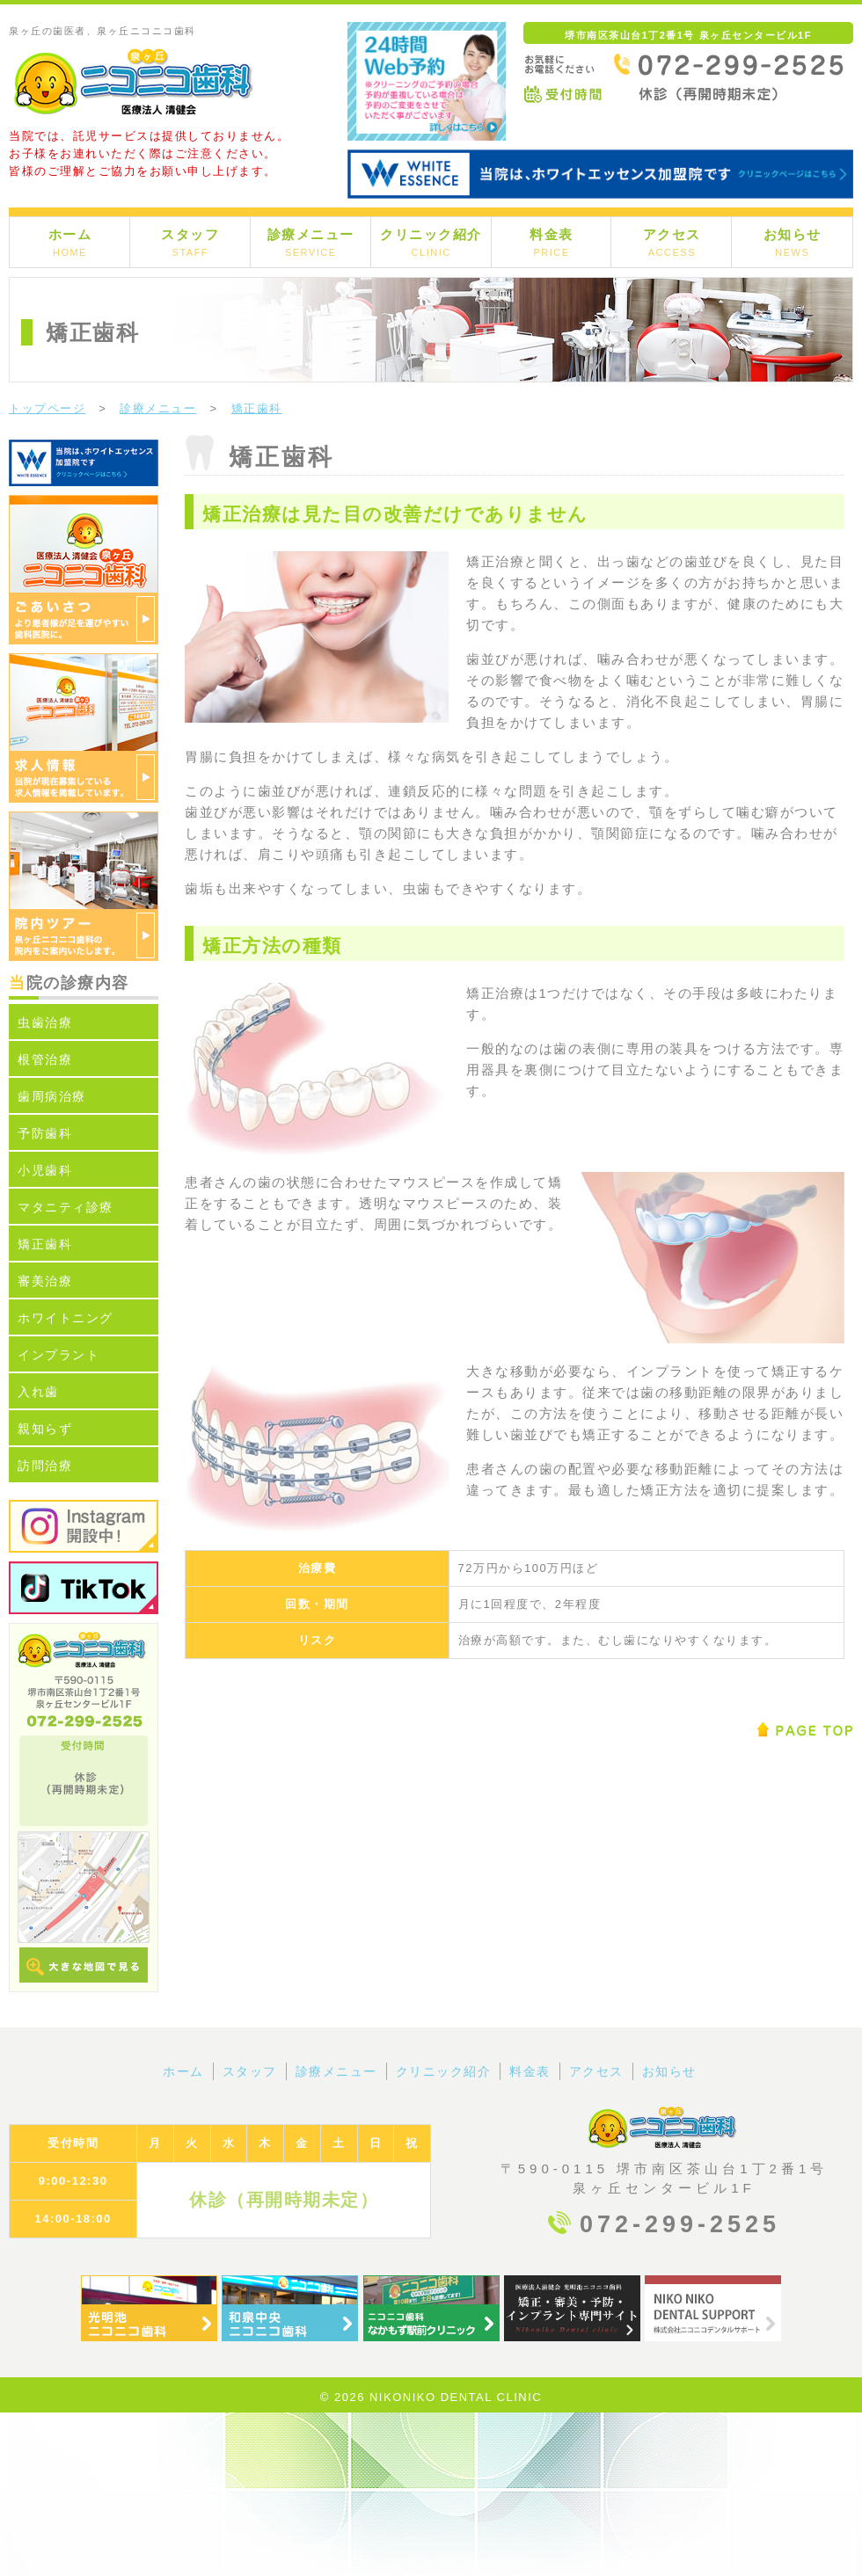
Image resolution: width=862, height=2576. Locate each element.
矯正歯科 (45, 1244)
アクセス (672, 242)
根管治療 (45, 1059)
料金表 (551, 242)
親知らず (45, 1429)
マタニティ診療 (65, 1207)
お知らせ (792, 242)
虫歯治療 (45, 1022)
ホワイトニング (65, 1318)
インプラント (58, 1355)
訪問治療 (45, 1466)
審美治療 (45, 1281)
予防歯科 (45, 1133)
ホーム (70, 242)
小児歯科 (45, 1170)
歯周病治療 (52, 1096)
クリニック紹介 (431, 242)
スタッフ (190, 242)
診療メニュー (310, 242)
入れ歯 (38, 1392)
